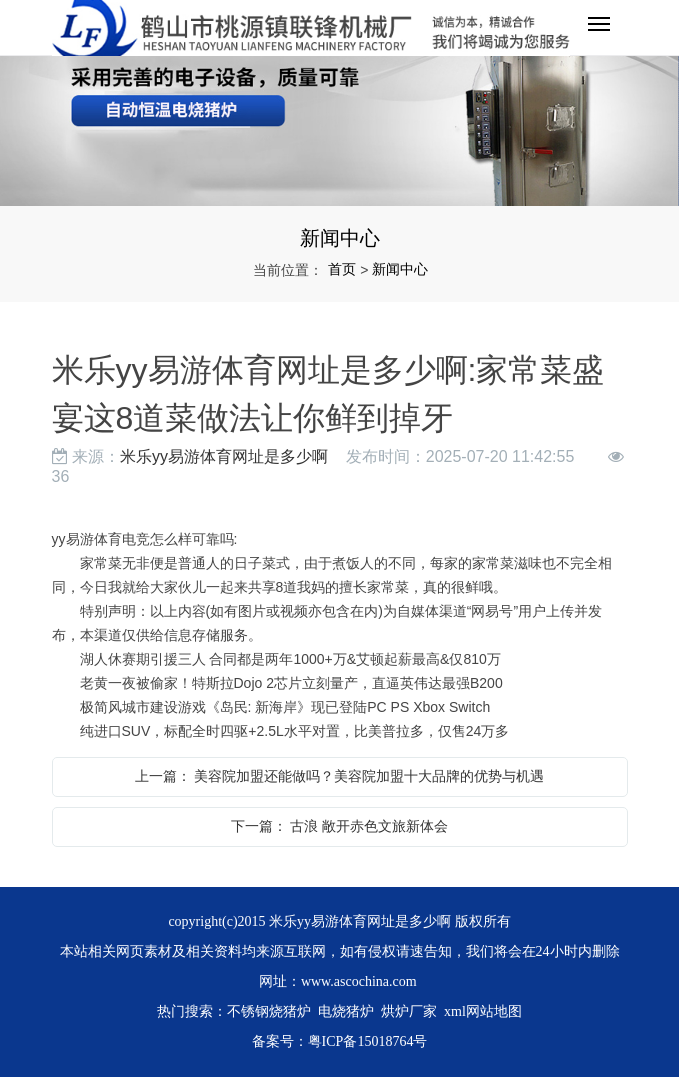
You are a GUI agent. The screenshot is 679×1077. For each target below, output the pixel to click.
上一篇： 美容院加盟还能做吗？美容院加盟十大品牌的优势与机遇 (340, 776)
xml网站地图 (483, 1011)
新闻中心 (400, 269)
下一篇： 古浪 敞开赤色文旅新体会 (340, 826)
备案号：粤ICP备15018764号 (340, 1041)
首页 (342, 269)
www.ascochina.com (359, 981)
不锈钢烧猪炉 (269, 1011)
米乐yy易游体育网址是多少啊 (224, 456)
